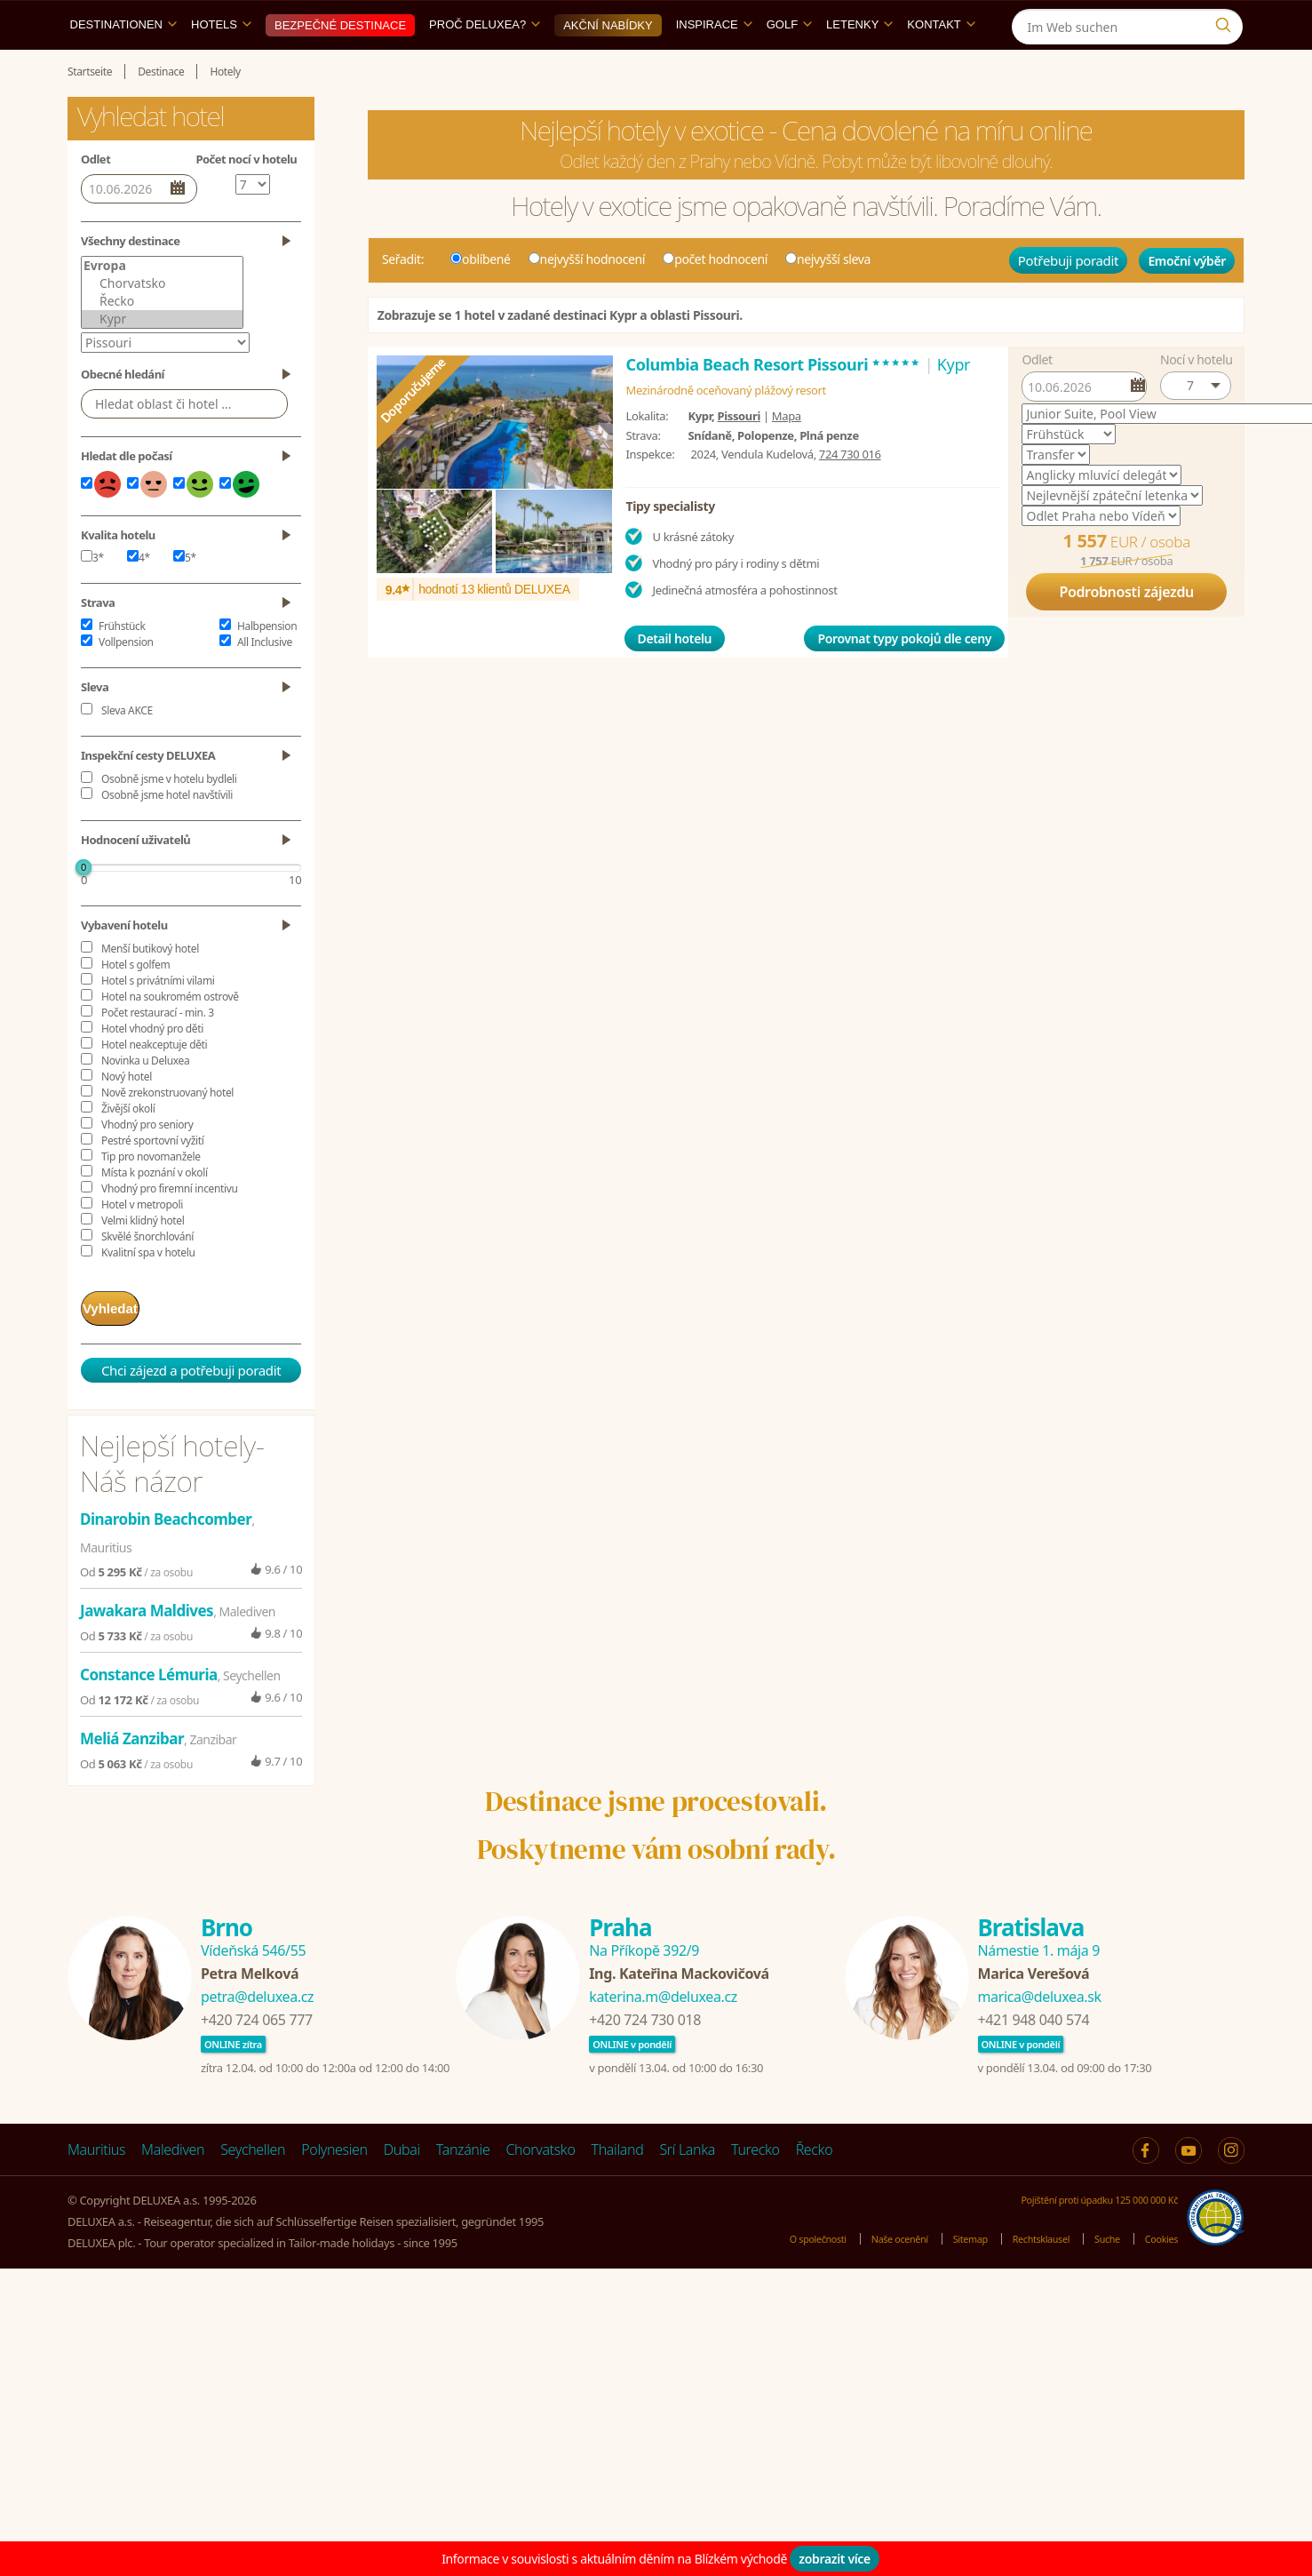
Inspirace (714, 65)
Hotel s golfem (135, 1005)
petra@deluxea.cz (257, 2030)
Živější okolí (128, 1149)
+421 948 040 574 (1034, 2053)
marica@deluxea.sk (1039, 2030)
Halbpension (267, 666)
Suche (1097, 2273)
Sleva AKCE (127, 751)
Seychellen (252, 2183)
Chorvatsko (162, 324)
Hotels (221, 65)
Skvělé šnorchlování (147, 1277)
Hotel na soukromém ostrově (170, 1037)
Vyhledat (127, 1345)
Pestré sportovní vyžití (152, 1181)
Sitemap (940, 2273)
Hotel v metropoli (142, 1245)
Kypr (162, 360)
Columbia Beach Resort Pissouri (772, 405)
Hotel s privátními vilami (157, 1021)
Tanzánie (463, 2183)
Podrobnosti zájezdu (1126, 632)
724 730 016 (850, 495)
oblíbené (480, 299)
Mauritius (96, 2183)
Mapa (786, 457)
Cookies (1158, 2273)
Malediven (172, 2183)
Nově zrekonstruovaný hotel (167, 1133)
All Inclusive (264, 682)
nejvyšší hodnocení (587, 299)
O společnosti (765, 2273)
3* (92, 598)
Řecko (162, 342)
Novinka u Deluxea (145, 1101)
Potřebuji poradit (1068, 301)
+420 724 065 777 (257, 2053)
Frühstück (122, 666)
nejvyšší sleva (828, 299)
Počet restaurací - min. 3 (157, 1053)
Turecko (755, 2183)
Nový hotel (126, 1117)
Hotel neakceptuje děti (154, 1085)
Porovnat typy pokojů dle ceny (904, 679)
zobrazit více (835, 2558)
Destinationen (124, 65)
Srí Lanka (687, 2183)
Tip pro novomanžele (151, 1197)
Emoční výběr (1187, 301)
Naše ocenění (860, 2273)
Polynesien (334, 2183)
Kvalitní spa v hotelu (148, 1293)
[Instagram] (1227, 20)
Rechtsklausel (1022, 2273)
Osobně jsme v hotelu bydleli (169, 819)
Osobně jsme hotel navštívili (167, 835)
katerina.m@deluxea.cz (663, 2030)
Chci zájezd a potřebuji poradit (191, 1404)
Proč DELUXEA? (484, 65)
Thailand (618, 2183)
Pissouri (738, 457)
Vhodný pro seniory (147, 1165)
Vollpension (126, 682)
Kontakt (940, 65)
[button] (1195, 426)
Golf (789, 65)
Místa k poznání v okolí (154, 1213)
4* (138, 598)
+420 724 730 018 (645, 2053)
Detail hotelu (675, 679)
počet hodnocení (715, 299)
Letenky (859, 65)
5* (184, 598)
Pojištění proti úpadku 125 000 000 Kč (1082, 2233)
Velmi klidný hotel (142, 1261)
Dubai (402, 2183)
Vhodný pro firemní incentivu (169, 1229)
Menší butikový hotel (150, 989)
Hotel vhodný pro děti (152, 1069)
